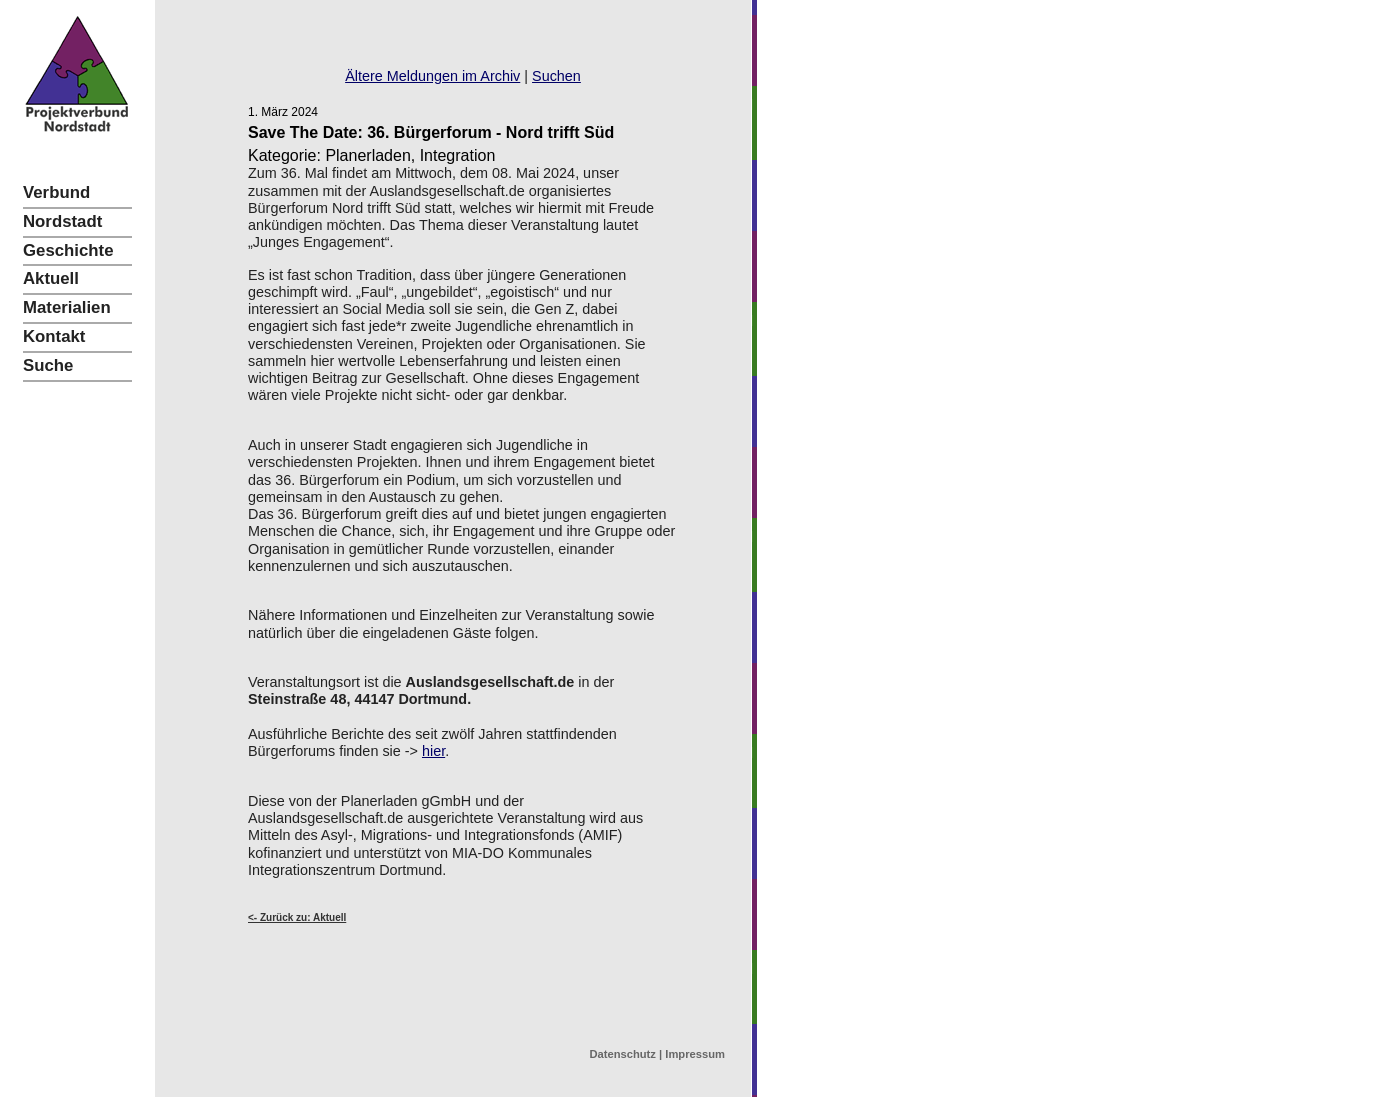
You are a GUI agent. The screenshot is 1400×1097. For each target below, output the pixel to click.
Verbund (56, 192)
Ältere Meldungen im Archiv (432, 76)
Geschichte (68, 250)
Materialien (67, 307)
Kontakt (54, 336)
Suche (48, 365)
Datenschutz (622, 1054)
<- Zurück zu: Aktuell (297, 917)
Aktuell (51, 278)
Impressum (695, 1054)
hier (433, 751)
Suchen (556, 76)
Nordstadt (62, 221)
